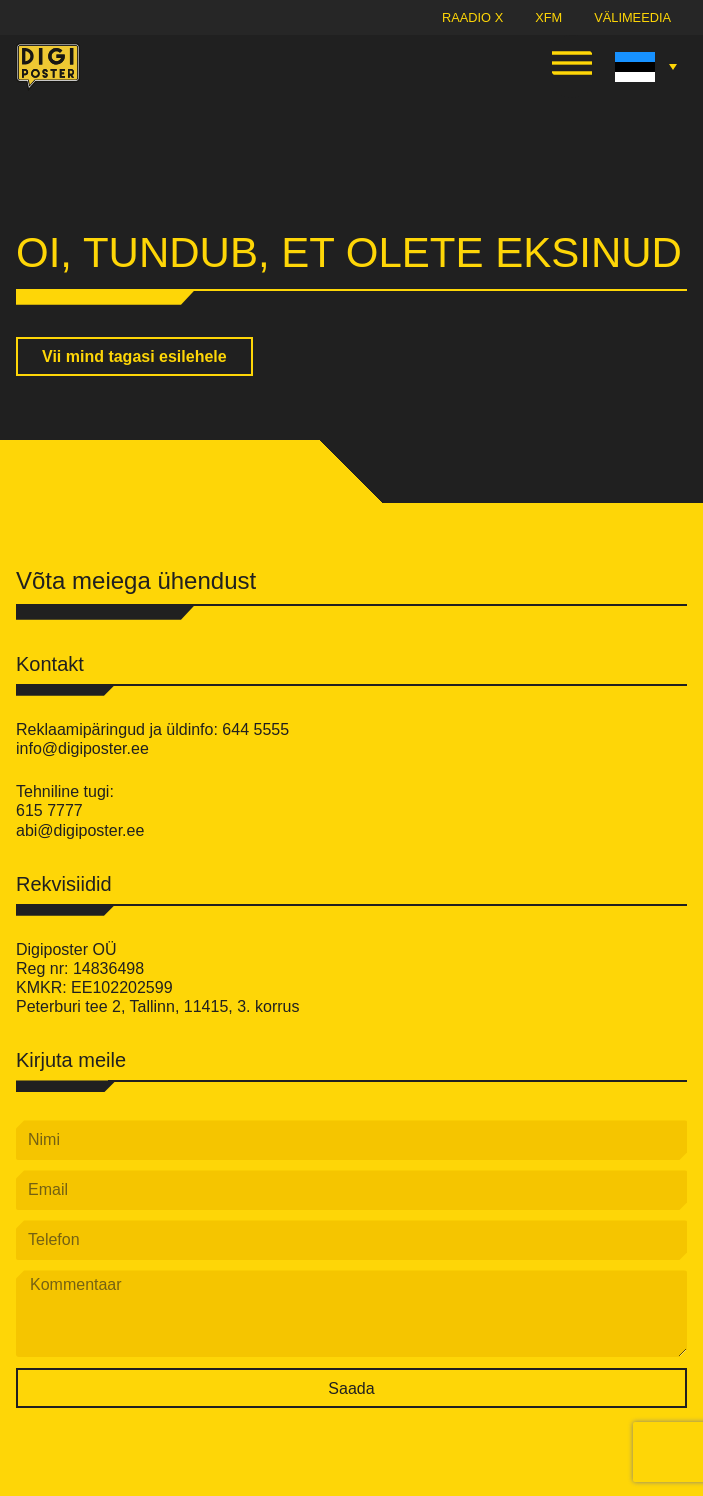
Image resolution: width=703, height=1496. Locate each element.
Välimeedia (632, 17)
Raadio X (472, 17)
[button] (572, 66)
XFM (548, 17)
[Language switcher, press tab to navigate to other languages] (643, 67)
